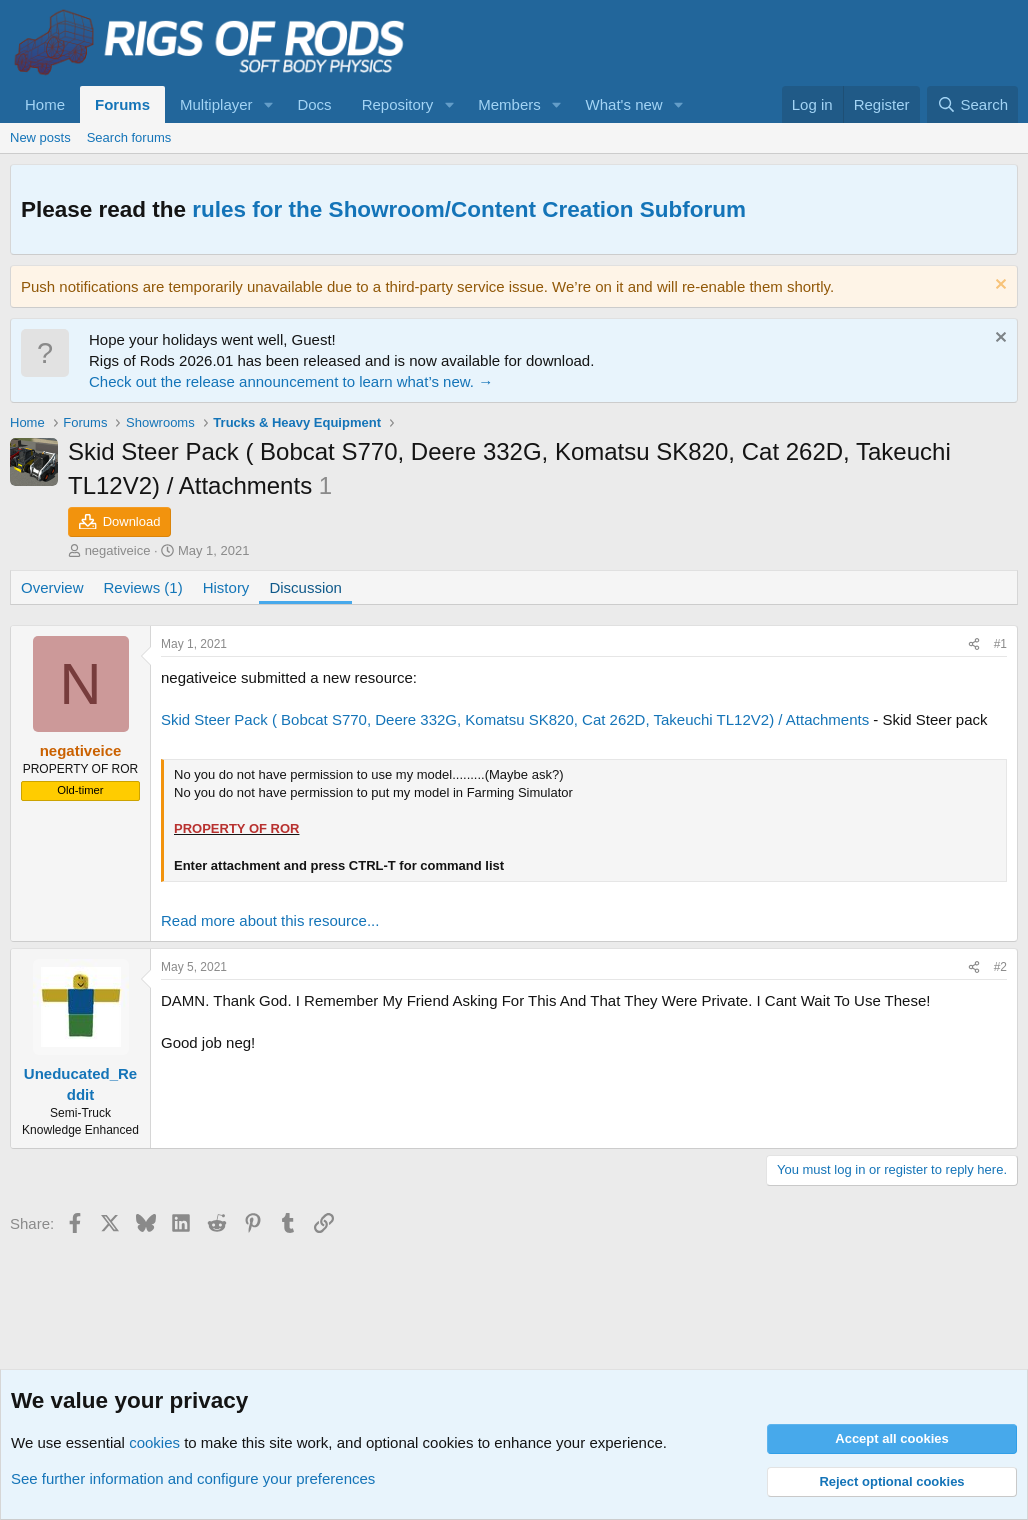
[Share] (974, 644)
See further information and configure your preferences (193, 1478)
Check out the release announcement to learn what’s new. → (291, 381)
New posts (40, 137)
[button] (268, 104)
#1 (1000, 644)
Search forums (129, 137)
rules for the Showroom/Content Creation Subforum (469, 209)
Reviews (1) (143, 587)
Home (45, 104)
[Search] (972, 104)
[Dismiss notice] (998, 286)
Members (509, 104)
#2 (1000, 967)
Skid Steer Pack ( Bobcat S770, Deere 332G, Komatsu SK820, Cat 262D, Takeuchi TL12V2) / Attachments (515, 719)
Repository (398, 104)
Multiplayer (216, 104)
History (226, 587)
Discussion (305, 587)
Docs (314, 104)
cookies (154, 1442)
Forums (122, 104)
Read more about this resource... (270, 920)
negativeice (118, 550)
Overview (52, 587)
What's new (624, 104)
